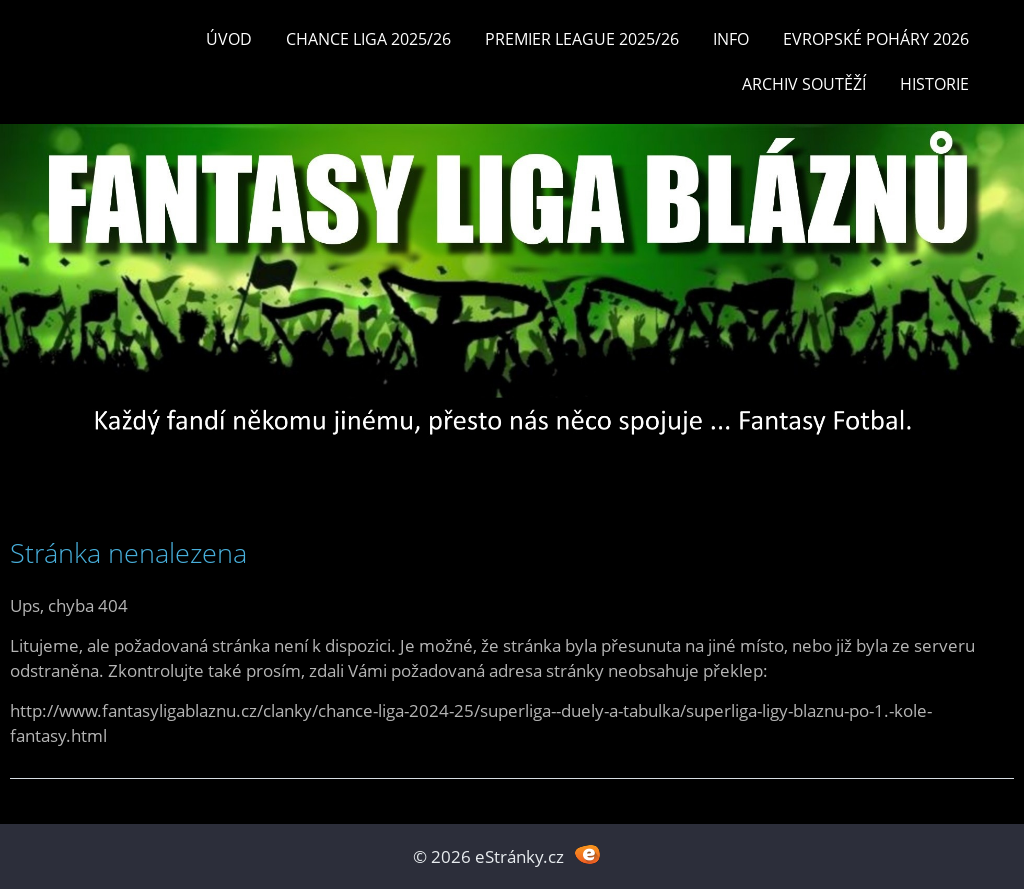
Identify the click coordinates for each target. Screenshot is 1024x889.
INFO (731, 39)
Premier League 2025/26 (582, 39)
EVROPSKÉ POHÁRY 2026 (876, 39)
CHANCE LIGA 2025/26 (368, 39)
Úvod (229, 39)
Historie (934, 84)
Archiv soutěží (804, 84)
